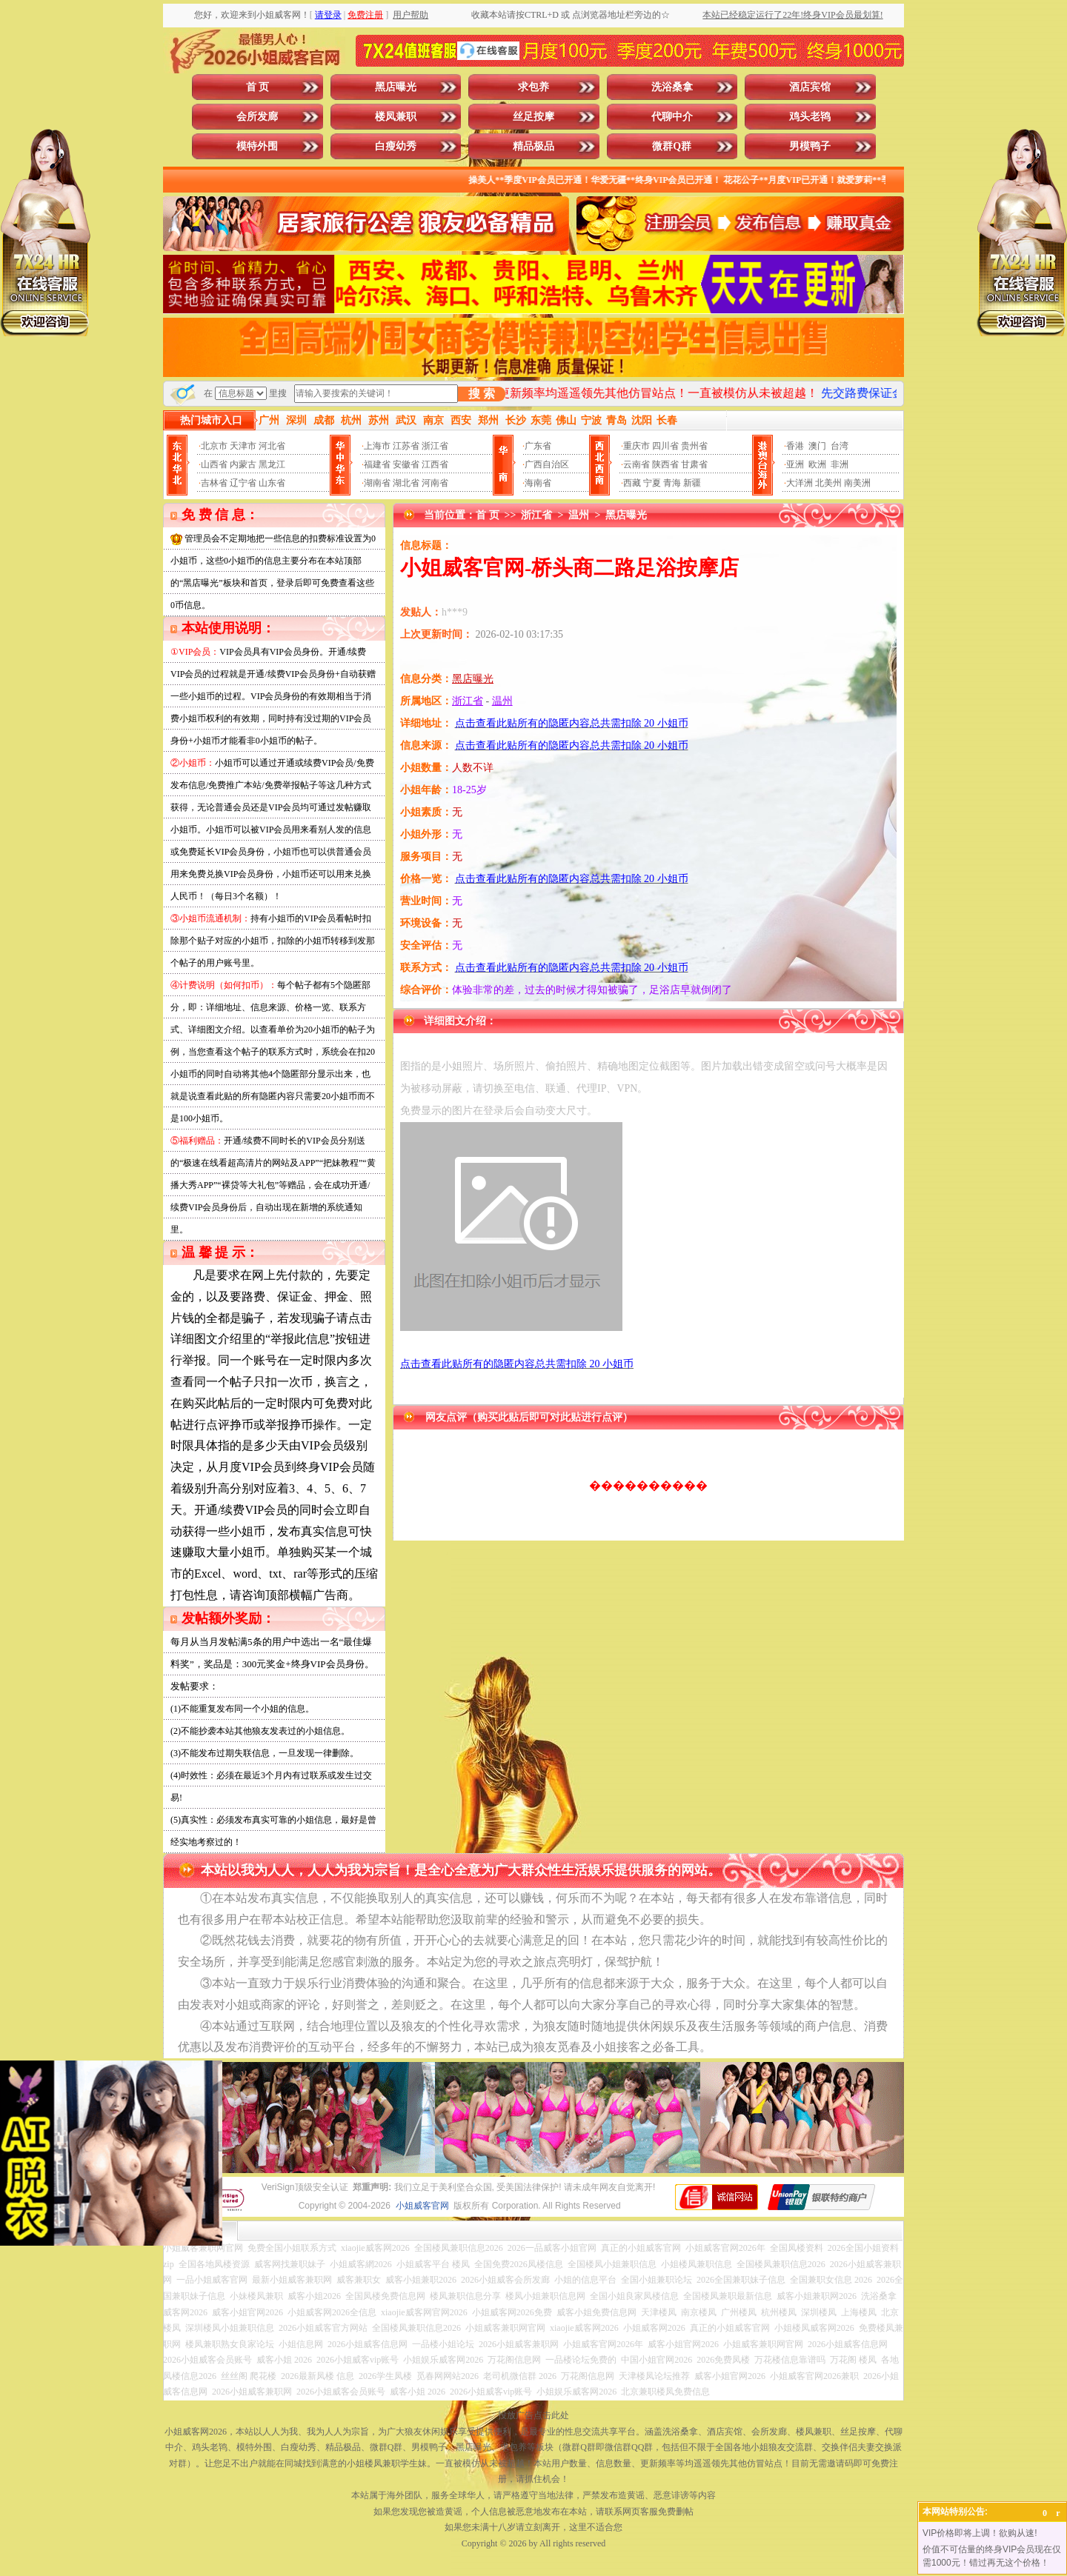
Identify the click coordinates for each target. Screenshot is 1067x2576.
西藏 (632, 483)
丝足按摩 (533, 116)
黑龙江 (272, 464)
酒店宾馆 (810, 87)
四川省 (665, 446)
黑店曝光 (395, 87)
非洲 (839, 464)
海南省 (538, 483)
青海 (672, 483)
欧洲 (817, 464)
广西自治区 (547, 464)
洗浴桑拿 (672, 87)
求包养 (533, 87)
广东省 (538, 446)
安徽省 (406, 464)
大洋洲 (799, 483)
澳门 (817, 446)
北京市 (214, 446)
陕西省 (665, 464)
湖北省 (406, 483)
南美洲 (857, 483)
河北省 (272, 446)
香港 (795, 446)
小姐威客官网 (422, 2205)
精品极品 (533, 146)
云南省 (636, 464)
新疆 (692, 483)
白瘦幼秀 (395, 146)
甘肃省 (694, 464)
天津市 (243, 446)
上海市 (377, 446)
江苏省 (406, 446)
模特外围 (257, 146)
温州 (578, 515)
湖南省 (377, 483)
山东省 (272, 483)
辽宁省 (243, 483)
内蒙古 (243, 464)
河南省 (435, 483)
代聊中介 (672, 116)
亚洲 (795, 464)
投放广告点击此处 (533, 2415)
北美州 (828, 483)
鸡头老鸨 (810, 116)
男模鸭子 (810, 146)
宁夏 (652, 483)
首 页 (258, 87)
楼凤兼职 (395, 116)
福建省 (377, 464)
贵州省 (694, 446)
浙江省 (435, 446)
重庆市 (636, 446)
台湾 (839, 446)
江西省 (435, 464)
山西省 (214, 464)
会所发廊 (257, 116)
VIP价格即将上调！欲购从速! (980, 2533)
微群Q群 (671, 146)
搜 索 (481, 393)
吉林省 (214, 483)
